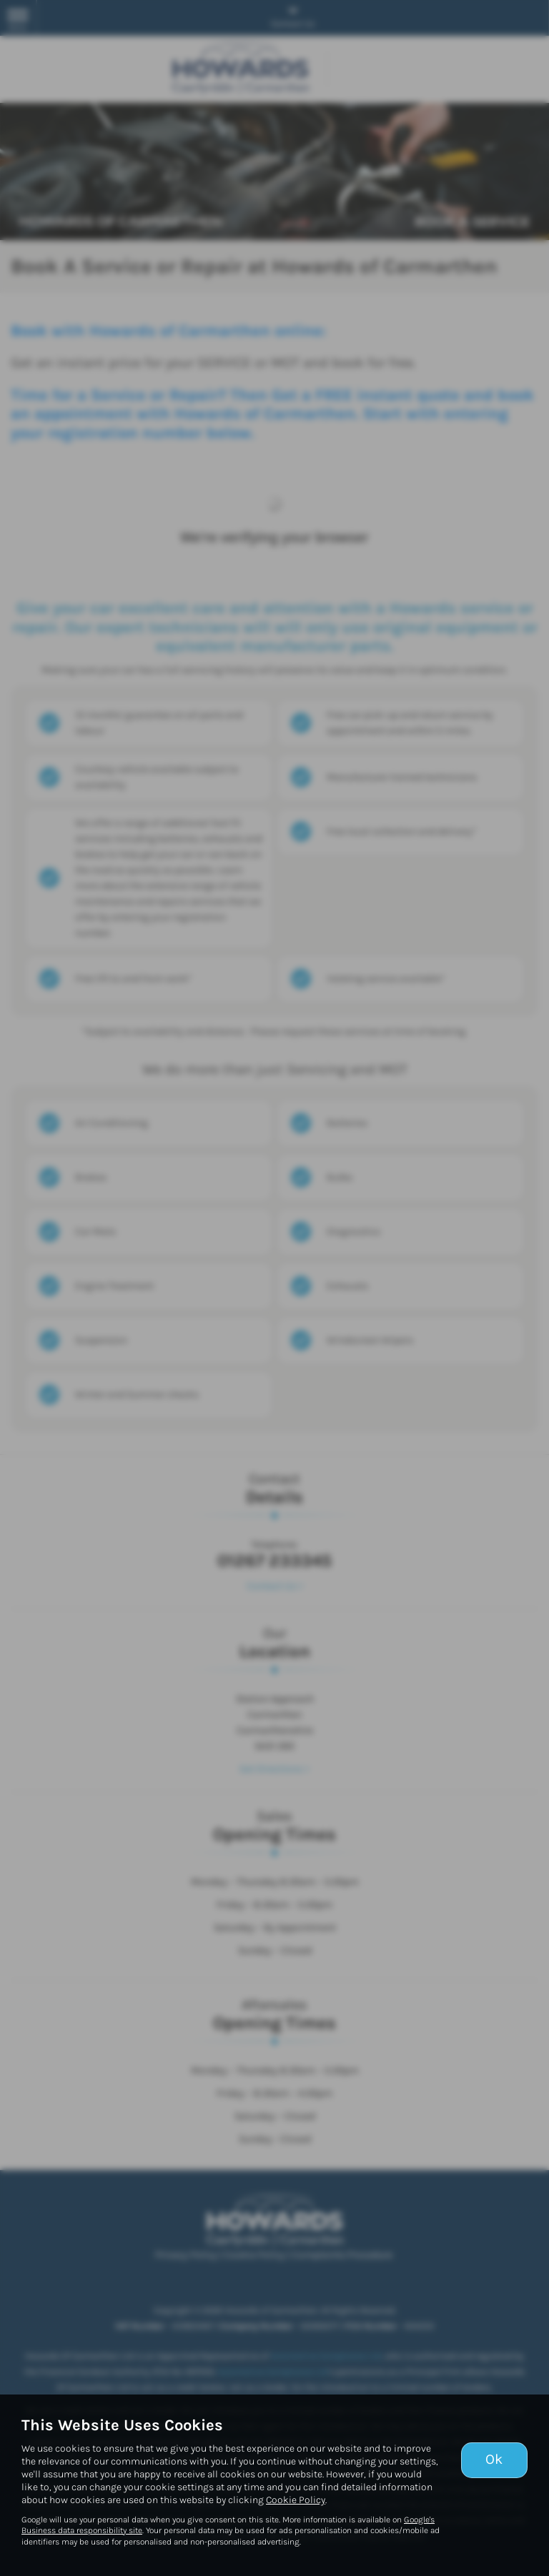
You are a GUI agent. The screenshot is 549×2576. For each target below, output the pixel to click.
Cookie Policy (295, 2500)
